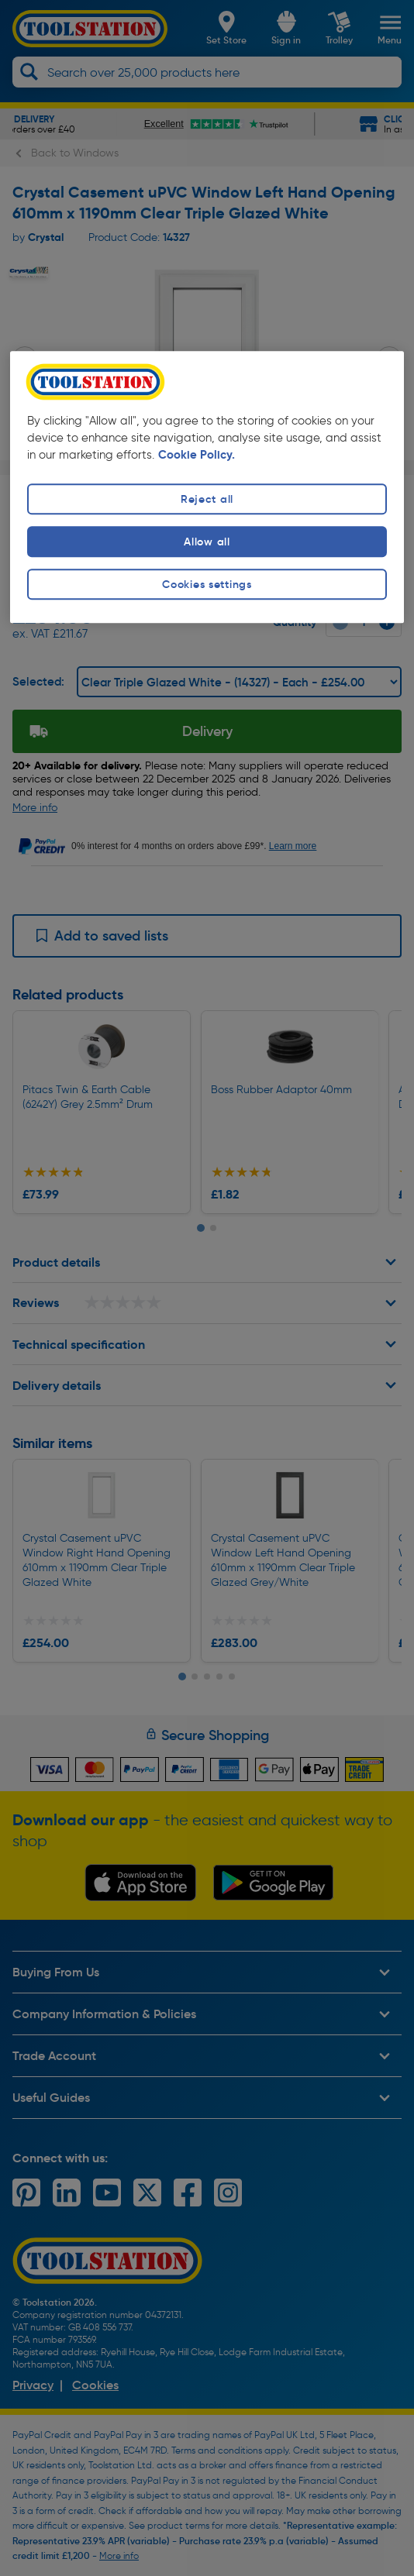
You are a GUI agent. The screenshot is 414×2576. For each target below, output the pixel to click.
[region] (206, 487)
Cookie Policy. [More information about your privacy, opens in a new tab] (196, 455)
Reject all (207, 499)
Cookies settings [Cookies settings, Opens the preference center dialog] (207, 584)
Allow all (206, 542)
